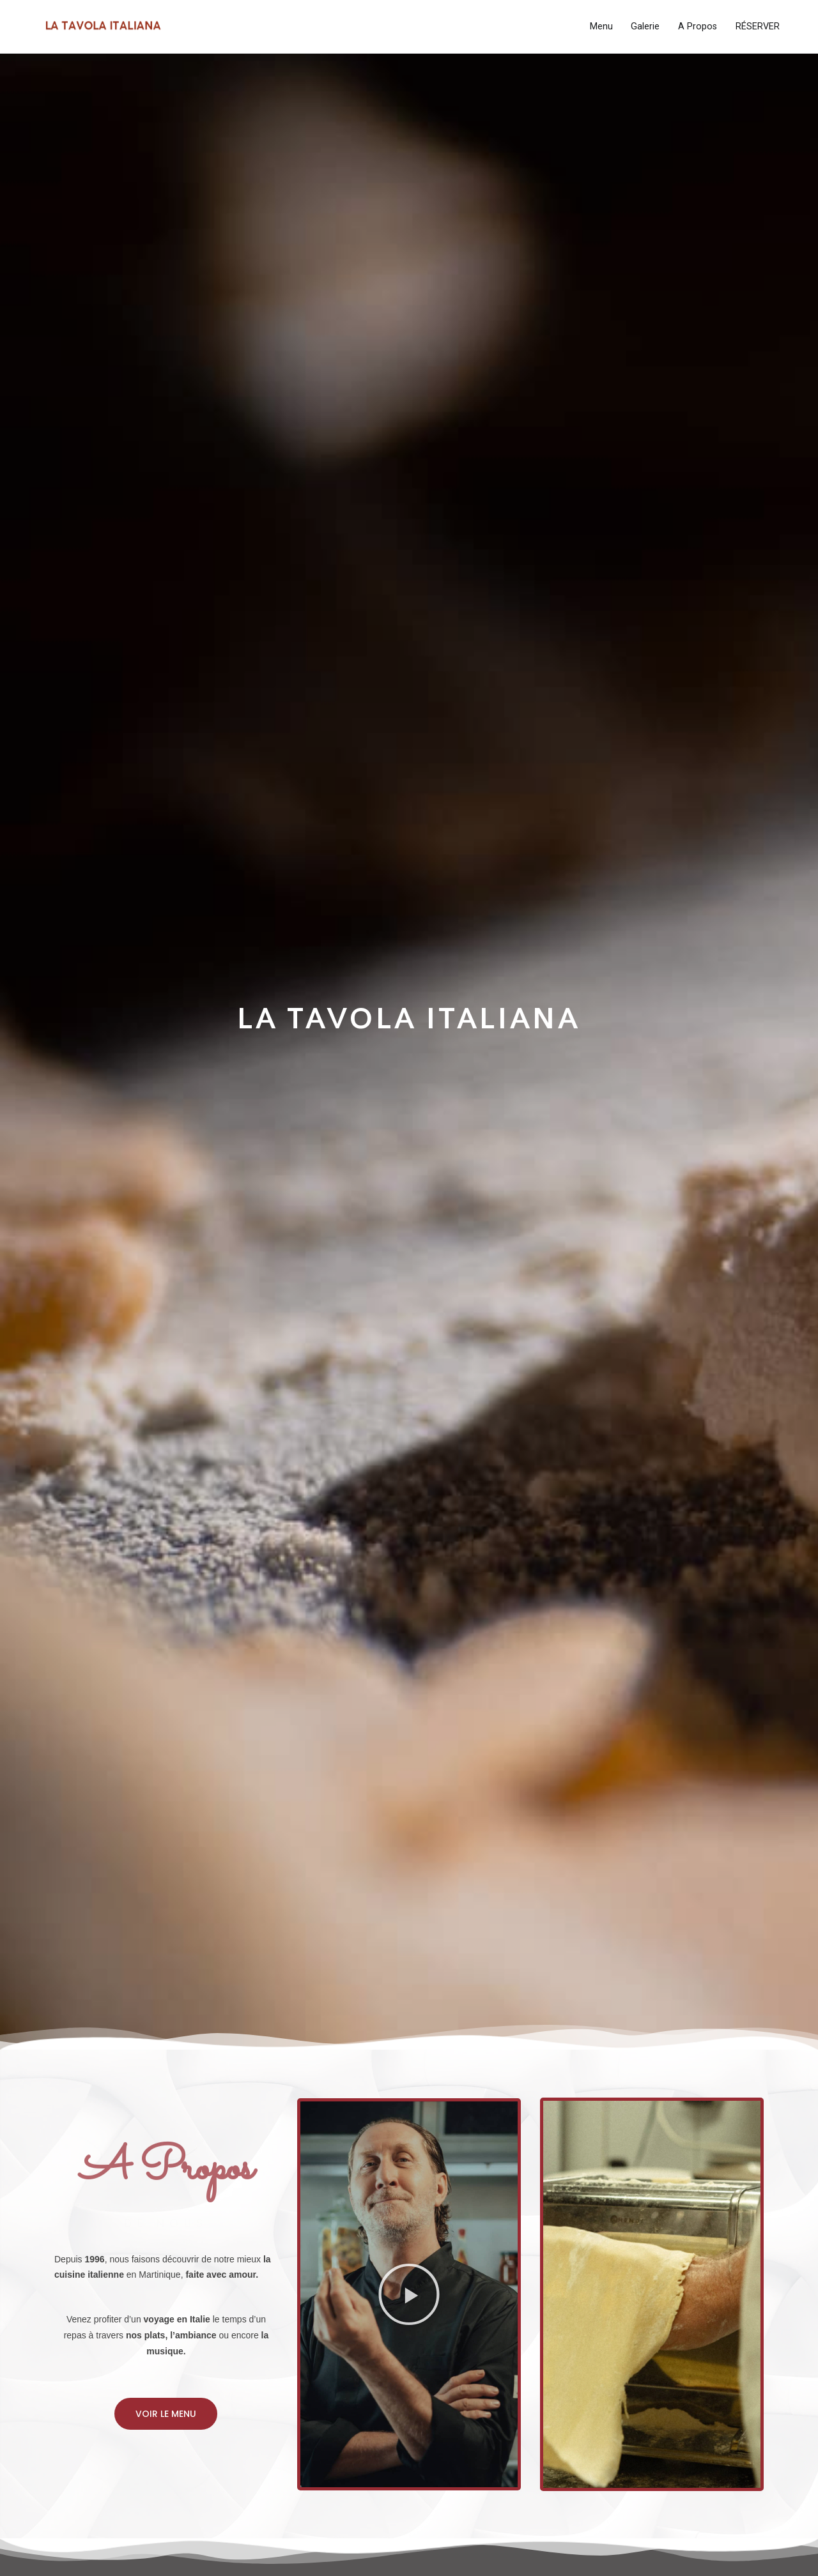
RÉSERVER (758, 26)
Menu (601, 26)
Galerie (645, 26)
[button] (165, 2414)
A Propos (697, 26)
